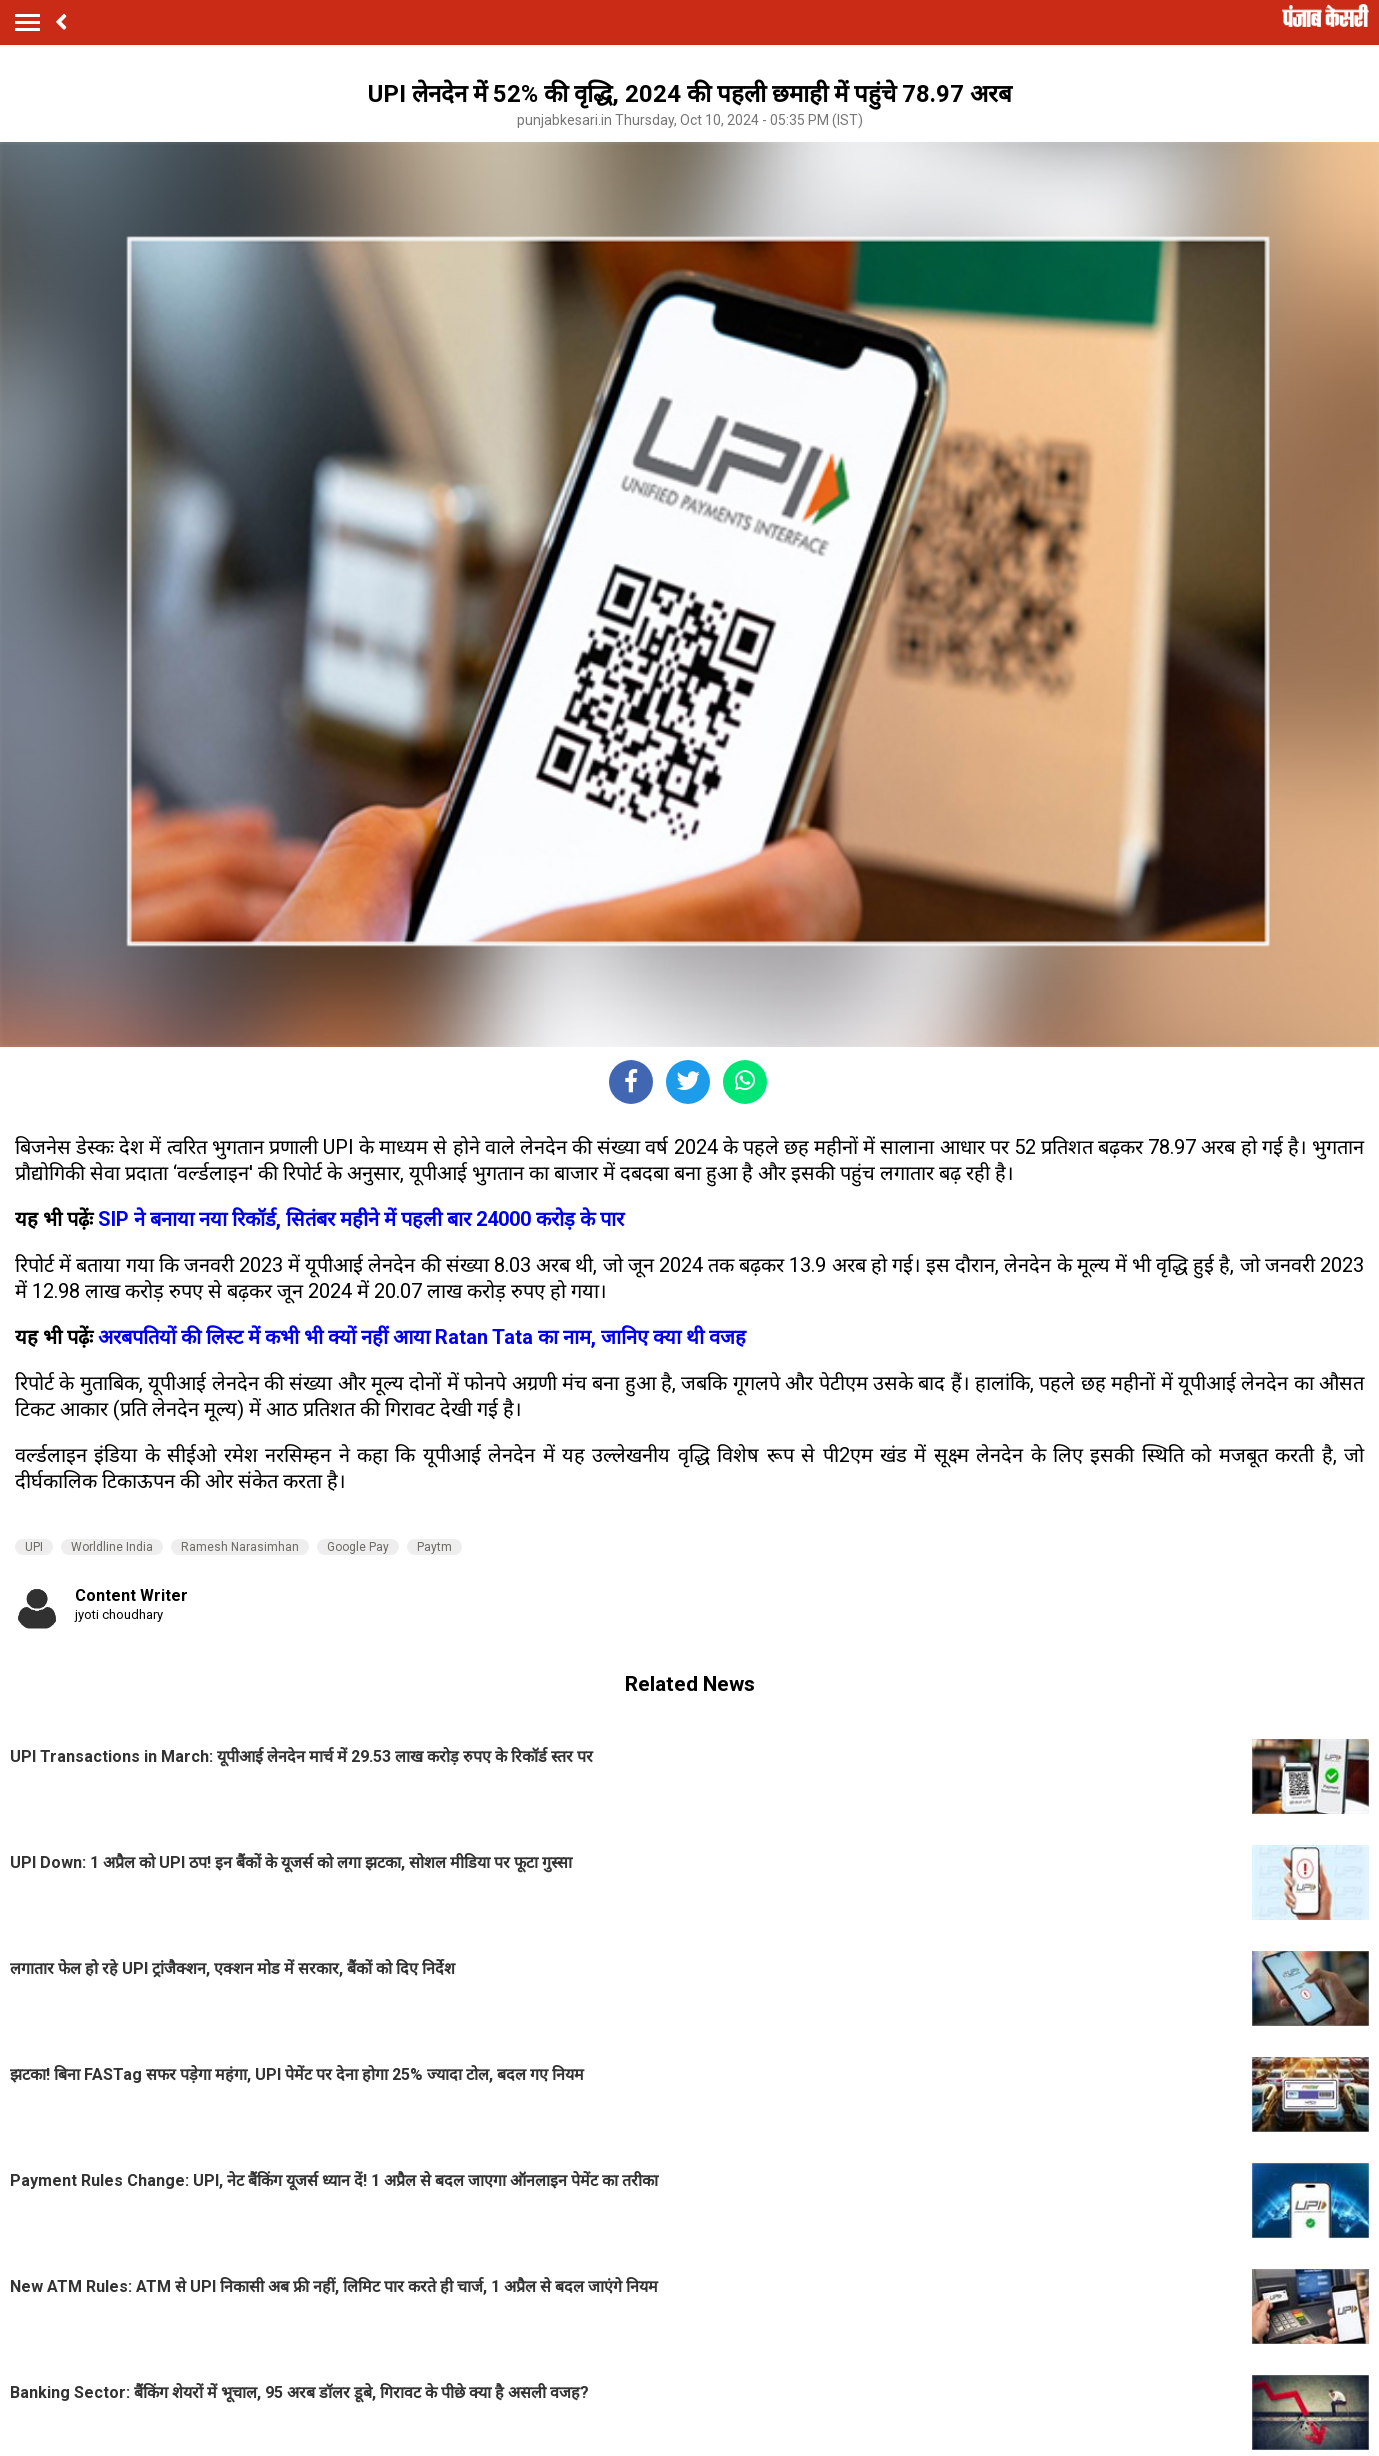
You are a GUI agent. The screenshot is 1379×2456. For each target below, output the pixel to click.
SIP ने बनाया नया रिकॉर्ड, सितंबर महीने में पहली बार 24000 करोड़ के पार (361, 1219)
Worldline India (112, 1547)
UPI (34, 1547)
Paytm (434, 1547)
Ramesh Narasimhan (240, 1547)
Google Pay (358, 1547)
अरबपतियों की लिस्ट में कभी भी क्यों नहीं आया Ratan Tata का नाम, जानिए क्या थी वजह (422, 1337)
